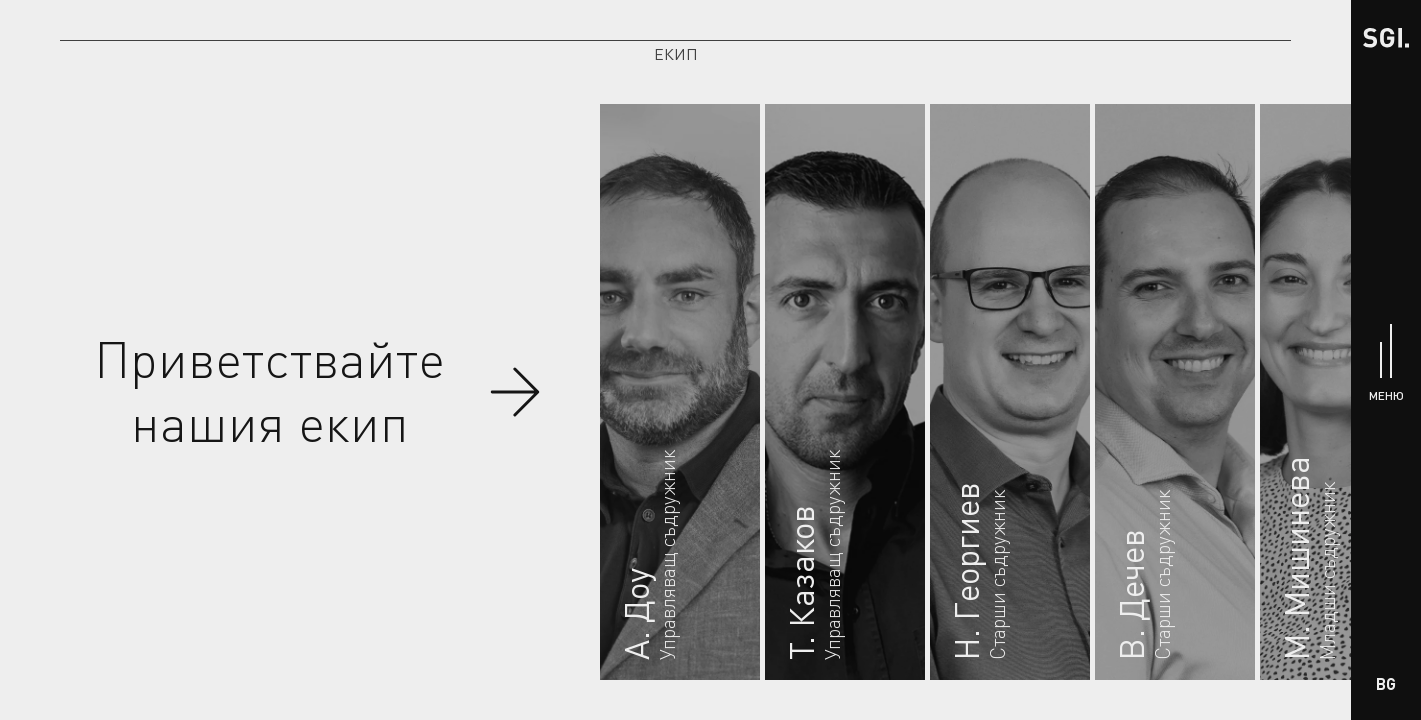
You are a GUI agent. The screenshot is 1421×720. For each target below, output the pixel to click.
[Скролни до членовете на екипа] (515, 392)
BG (1386, 683)
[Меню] (1386, 360)
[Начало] (1386, 36)
